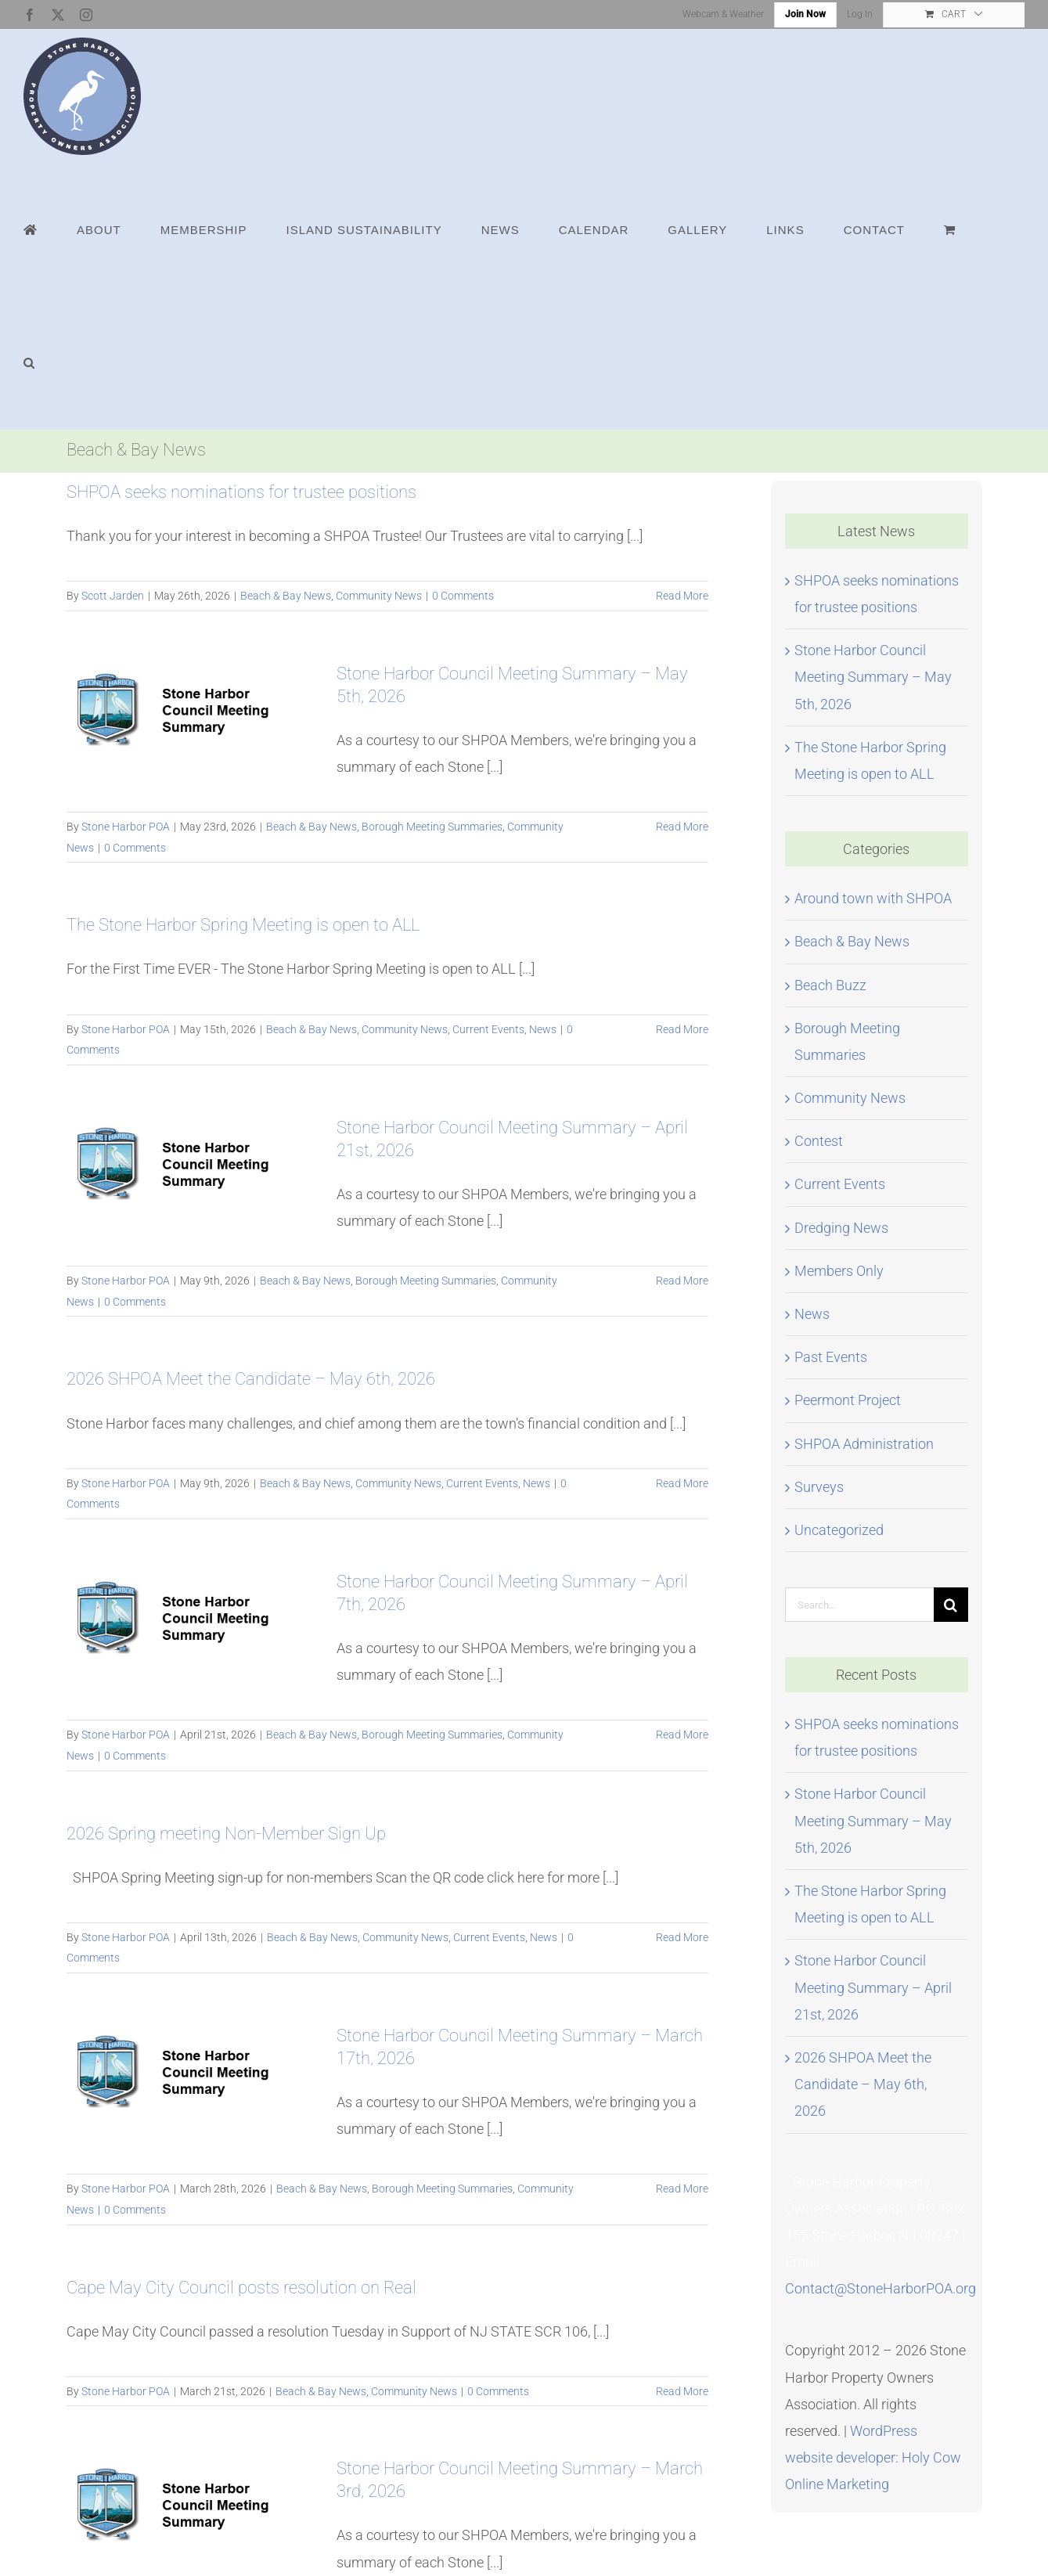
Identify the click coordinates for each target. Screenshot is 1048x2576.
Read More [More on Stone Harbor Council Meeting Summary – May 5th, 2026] (682, 826)
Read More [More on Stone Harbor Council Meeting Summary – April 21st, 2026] (682, 1280)
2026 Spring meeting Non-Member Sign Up (226, 1833)
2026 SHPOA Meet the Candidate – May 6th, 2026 (251, 1379)
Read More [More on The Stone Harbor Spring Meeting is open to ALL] (682, 1029)
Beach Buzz (830, 985)
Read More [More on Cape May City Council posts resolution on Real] (682, 2391)
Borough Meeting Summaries (432, 826)
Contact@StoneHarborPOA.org (880, 2288)
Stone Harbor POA (125, 826)
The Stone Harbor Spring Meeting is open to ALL (243, 925)
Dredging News (841, 1228)
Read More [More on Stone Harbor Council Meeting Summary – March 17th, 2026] (682, 2188)
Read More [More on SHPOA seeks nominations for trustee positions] (682, 595)
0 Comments (463, 595)
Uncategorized (839, 1530)
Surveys (819, 1487)
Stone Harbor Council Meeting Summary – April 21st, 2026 (873, 1987)
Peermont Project (847, 1400)
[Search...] (859, 1604)
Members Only (839, 1271)
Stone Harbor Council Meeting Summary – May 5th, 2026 (873, 677)
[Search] (951, 1604)
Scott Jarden (112, 595)
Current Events (488, 1029)
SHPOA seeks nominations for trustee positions (241, 492)
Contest (818, 1141)
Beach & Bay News (285, 595)
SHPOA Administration (864, 1444)
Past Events (830, 1357)
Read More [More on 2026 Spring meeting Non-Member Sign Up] (682, 1937)
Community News (379, 595)
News (542, 1029)
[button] (29, 362)
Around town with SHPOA (873, 898)
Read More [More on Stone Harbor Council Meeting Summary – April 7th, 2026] (682, 1734)
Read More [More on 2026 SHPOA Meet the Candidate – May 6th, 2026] (682, 1483)
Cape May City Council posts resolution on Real (241, 2287)
